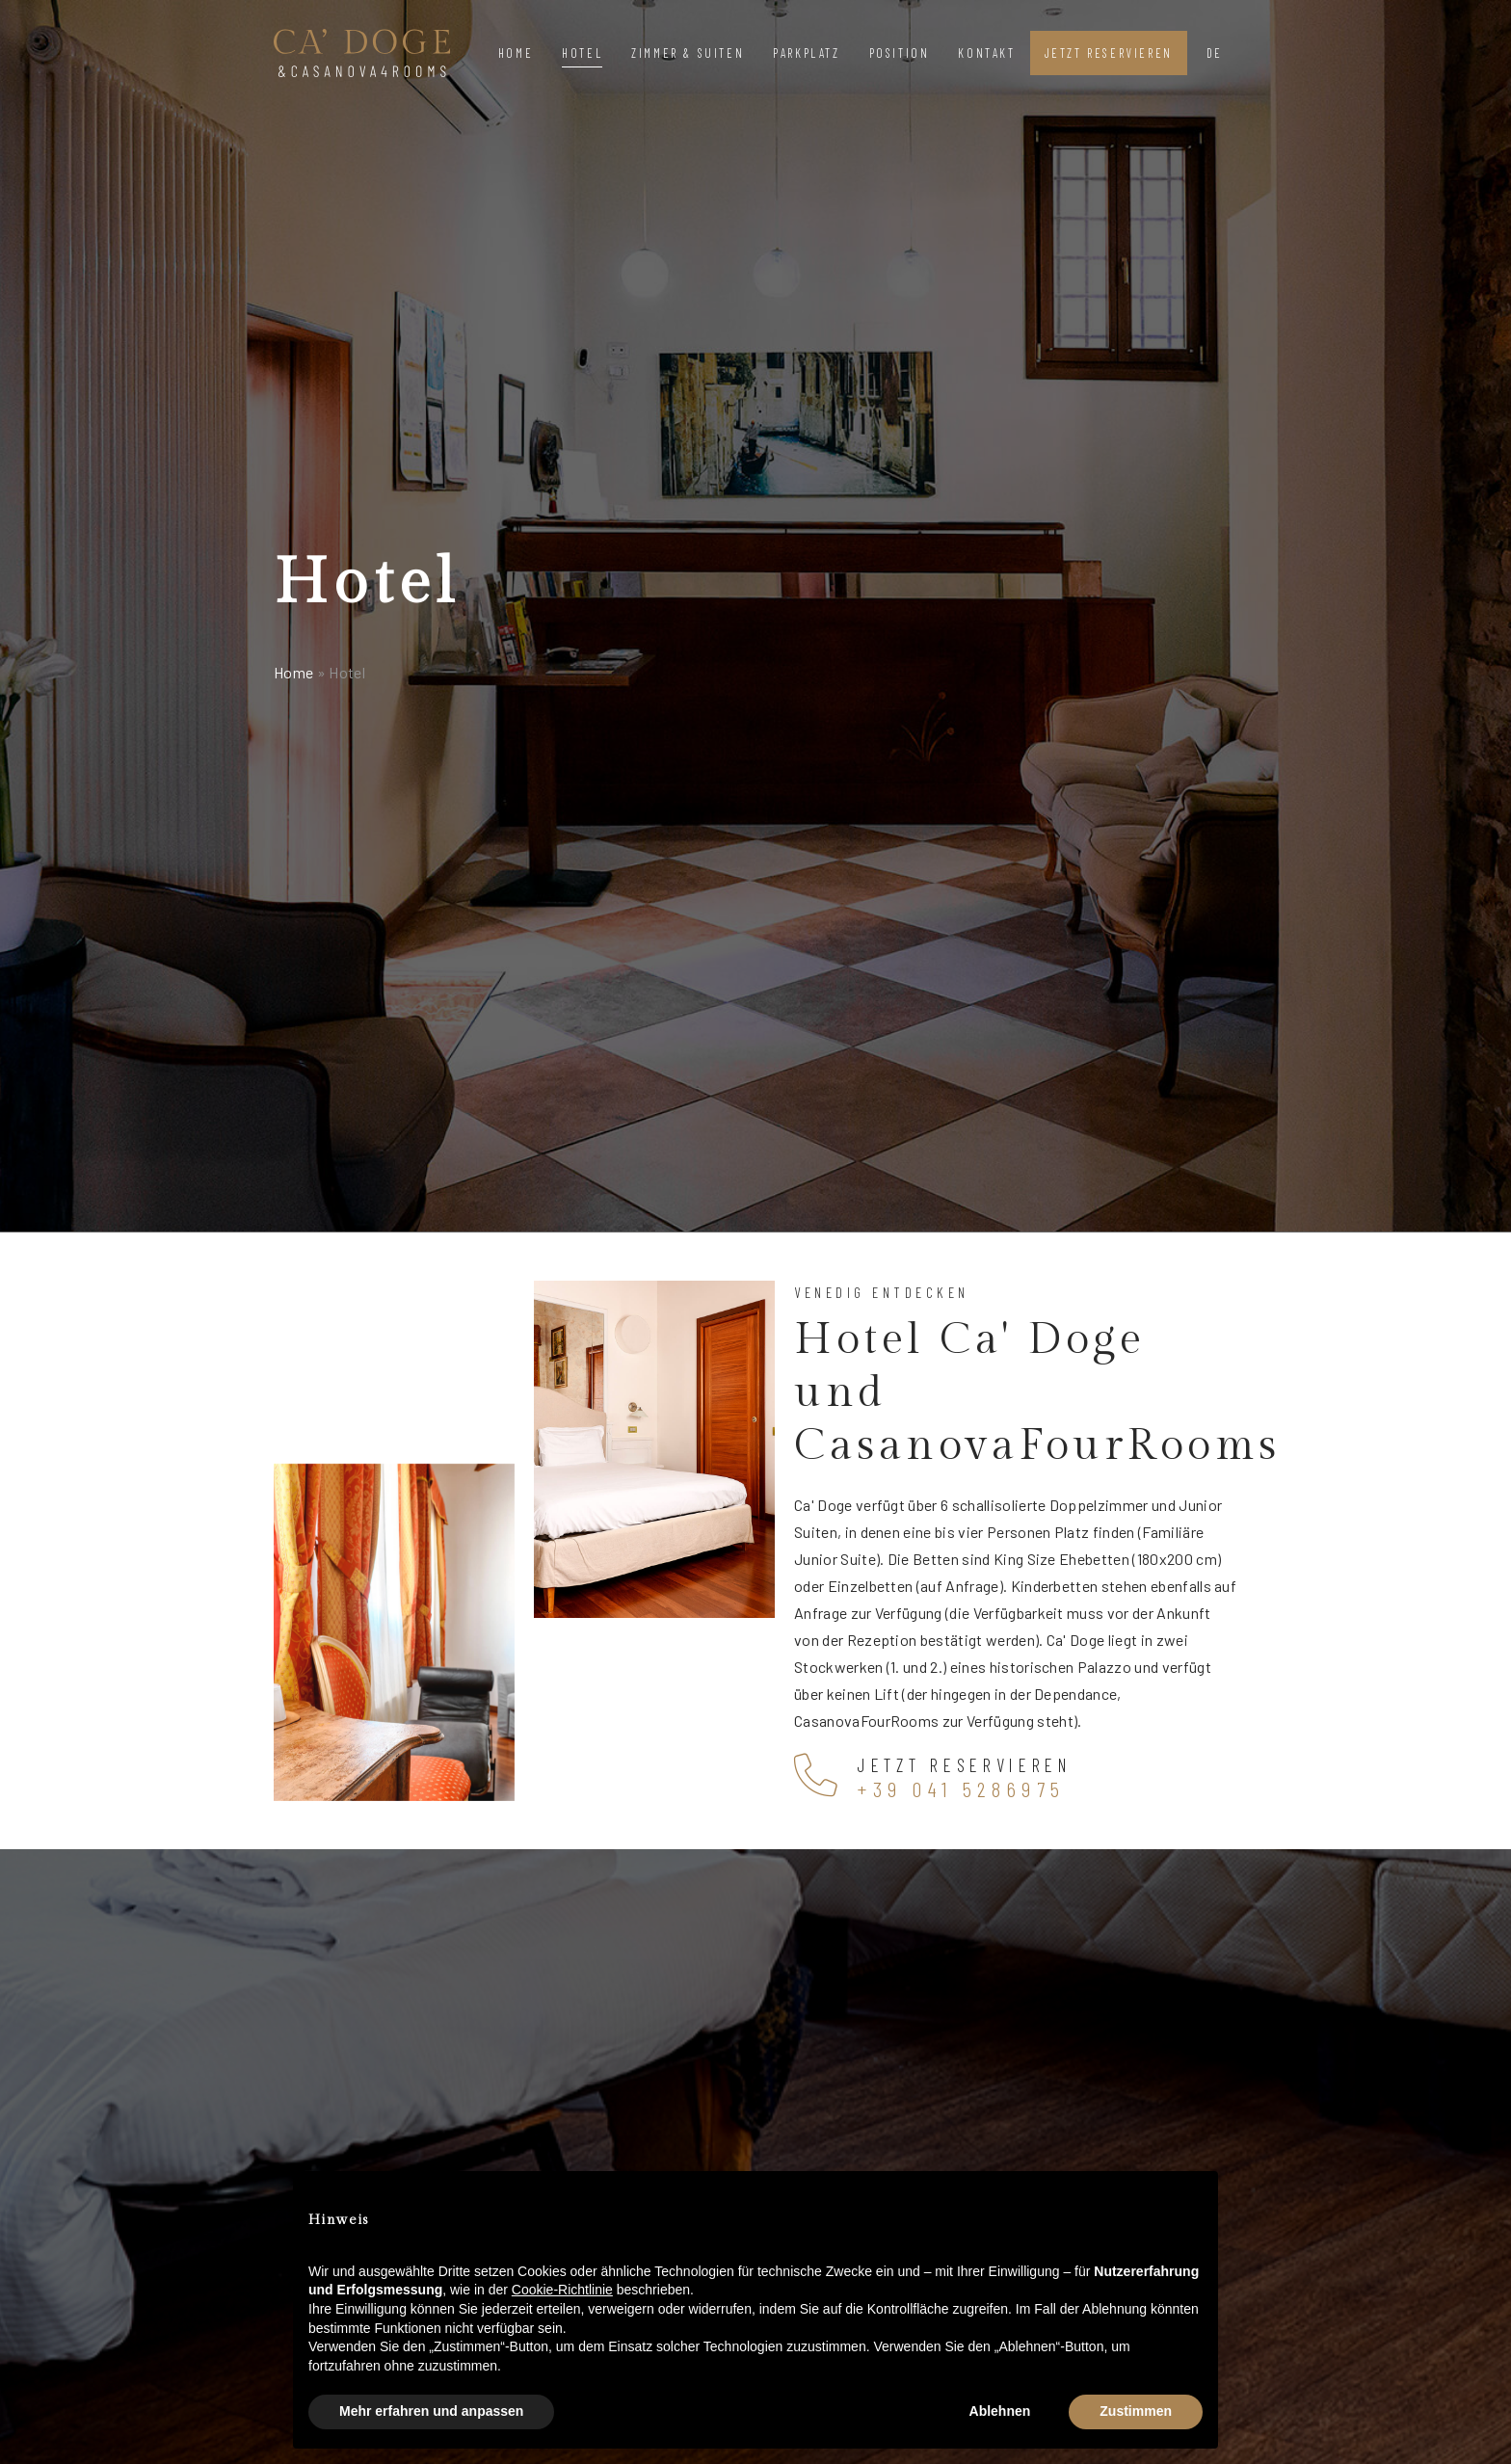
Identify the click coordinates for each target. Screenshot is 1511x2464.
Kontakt (986, 53)
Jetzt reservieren (1109, 53)
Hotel (582, 53)
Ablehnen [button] (1000, 2411)
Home (515, 53)
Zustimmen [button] (1136, 2411)
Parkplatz (806, 53)
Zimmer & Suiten (687, 53)
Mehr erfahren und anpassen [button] (431, 2411)
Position (899, 53)
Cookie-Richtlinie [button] (562, 2289)
